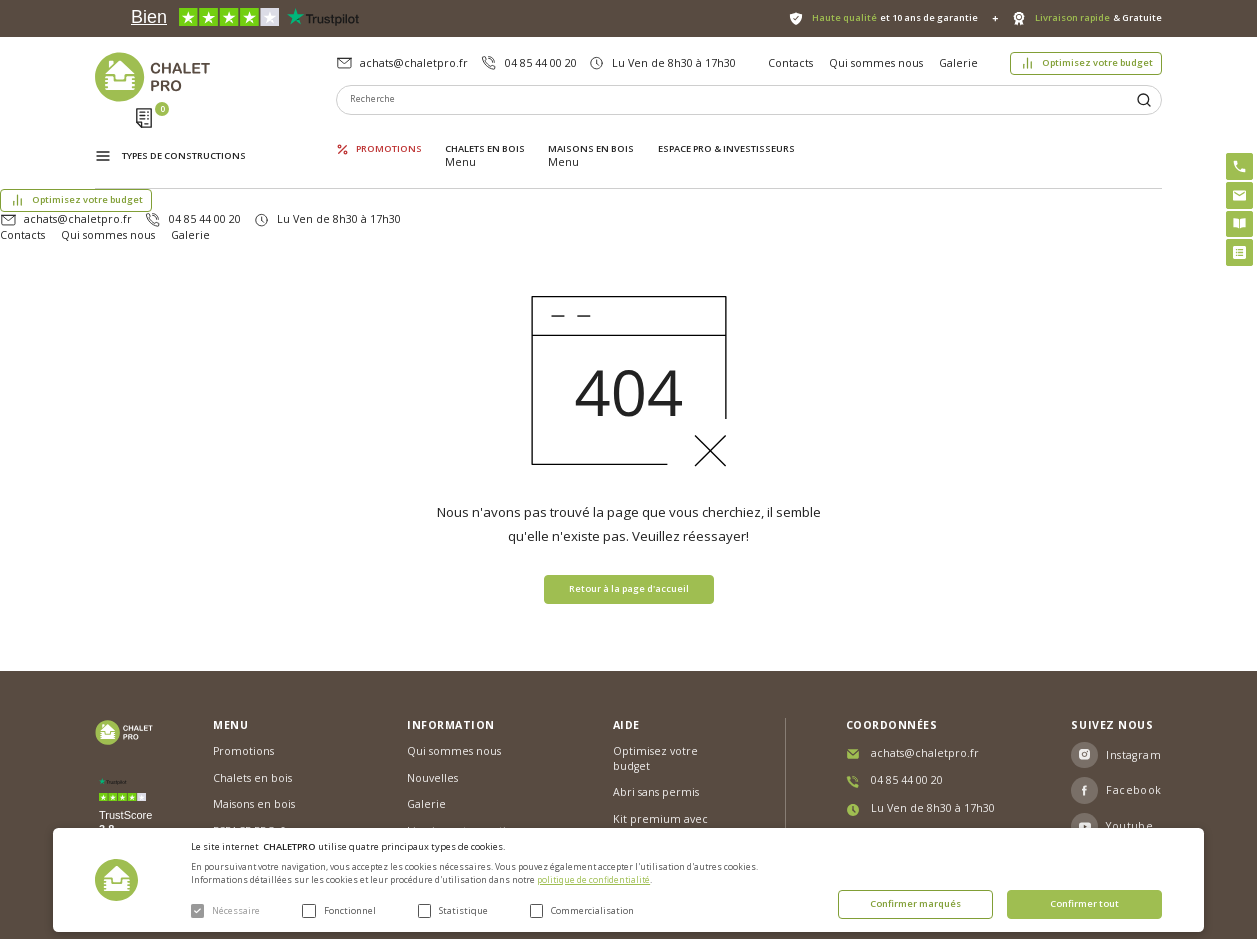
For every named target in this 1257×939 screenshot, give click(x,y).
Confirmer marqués (915, 903)
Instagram (1133, 677)
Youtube (1129, 749)
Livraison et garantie (460, 753)
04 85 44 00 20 (541, 63)
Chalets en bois (485, 135)
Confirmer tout (1084, 903)
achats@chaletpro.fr (414, 63)
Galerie (958, 63)
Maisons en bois (591, 135)
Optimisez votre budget (1097, 62)
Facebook (1134, 713)
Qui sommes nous (876, 63)
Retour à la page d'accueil (629, 510)
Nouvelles (432, 700)
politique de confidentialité (593, 880)
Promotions (389, 135)
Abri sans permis (656, 715)
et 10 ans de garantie (895, 18)
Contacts (790, 63)
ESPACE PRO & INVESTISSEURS (726, 135)
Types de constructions (184, 136)
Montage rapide (655, 782)
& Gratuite (1098, 18)
